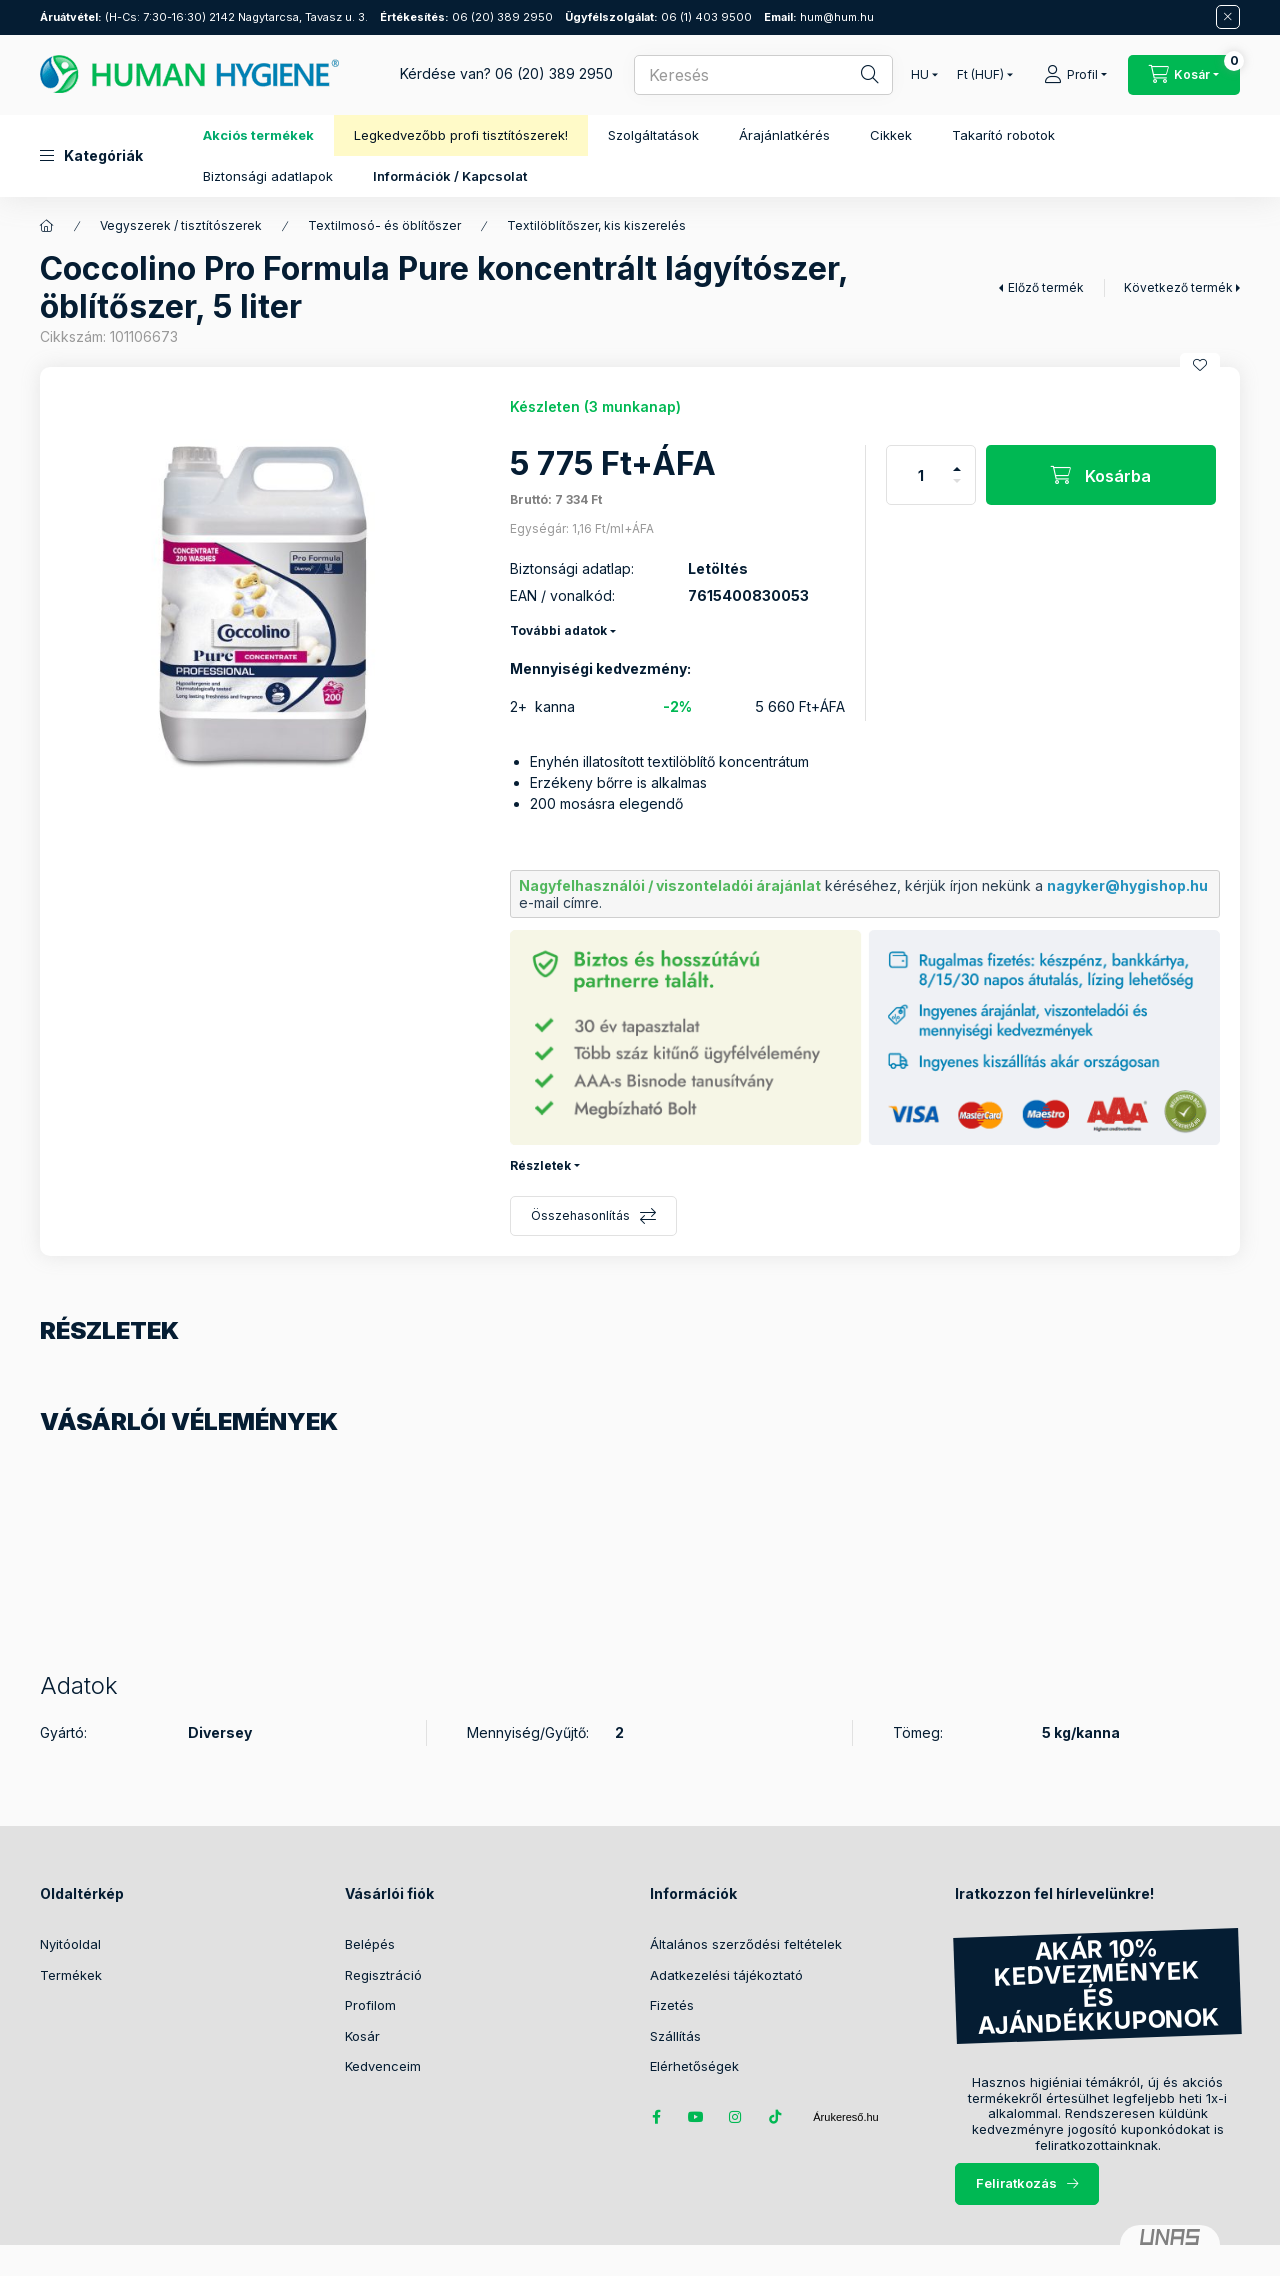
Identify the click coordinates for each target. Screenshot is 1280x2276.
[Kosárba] (1101, 475)
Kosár (362, 2036)
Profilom (370, 2005)
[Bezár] (1228, 17)
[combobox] (763, 75)
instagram (736, 2117)
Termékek (71, 1975)
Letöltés (718, 569)
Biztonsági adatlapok (268, 176)
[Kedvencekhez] (1200, 365)
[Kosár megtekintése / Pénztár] (1184, 75)
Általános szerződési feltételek (746, 1944)
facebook (656, 2117)
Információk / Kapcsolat (450, 176)
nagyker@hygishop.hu (1127, 885)
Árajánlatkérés (784, 135)
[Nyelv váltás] (920, 75)
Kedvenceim (383, 2066)
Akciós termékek (258, 135)
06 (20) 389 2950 (466, 17)
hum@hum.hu (819, 17)
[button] (91, 156)
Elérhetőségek (694, 2066)
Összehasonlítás (580, 1215)
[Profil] (1075, 75)
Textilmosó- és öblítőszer (384, 225)
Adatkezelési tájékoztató (726, 1975)
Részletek (540, 1165)
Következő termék (1178, 287)
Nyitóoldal (70, 1944)
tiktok (776, 2117)
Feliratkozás (1016, 2183)
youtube (696, 2117)
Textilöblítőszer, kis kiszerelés (596, 225)
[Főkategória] (47, 226)
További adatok (558, 630)
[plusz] (957, 460)
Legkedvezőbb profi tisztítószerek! (461, 135)
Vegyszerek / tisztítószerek (181, 225)
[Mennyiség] (921, 475)
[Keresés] (856, 75)
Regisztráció (383, 1975)
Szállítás (675, 2036)
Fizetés (672, 2005)
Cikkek (891, 135)
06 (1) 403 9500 (658, 17)
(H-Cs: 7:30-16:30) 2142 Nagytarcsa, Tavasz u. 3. (204, 17)
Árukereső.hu (845, 2117)
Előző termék (1046, 287)
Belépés (370, 1944)
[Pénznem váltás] (980, 75)
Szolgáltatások (653, 135)
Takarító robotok (1003, 135)
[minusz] (957, 489)
